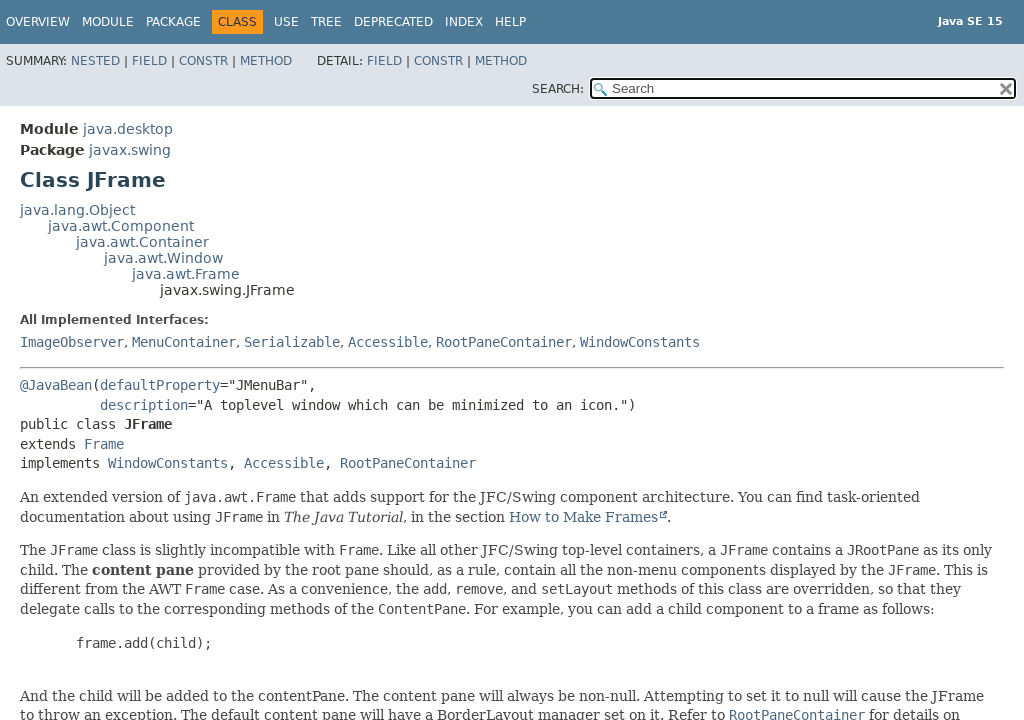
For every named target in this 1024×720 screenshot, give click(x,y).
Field (149, 61)
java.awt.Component (121, 226)
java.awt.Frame (186, 274)
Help (510, 22)
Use (286, 22)
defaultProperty (160, 385)
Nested (95, 61)
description (144, 405)
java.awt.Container (142, 242)
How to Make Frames (583, 517)
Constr (203, 61)
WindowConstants (640, 342)
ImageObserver (72, 342)
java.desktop (128, 129)
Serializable (292, 342)
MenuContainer (184, 342)
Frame (104, 444)
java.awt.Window (163, 258)
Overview (38, 22)
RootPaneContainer (504, 342)
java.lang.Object (77, 210)
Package (173, 22)
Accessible (388, 342)
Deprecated (393, 22)
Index (464, 22)
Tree (326, 22)
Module (108, 22)
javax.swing (130, 150)
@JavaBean (56, 385)
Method (266, 61)
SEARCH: (558, 89)
